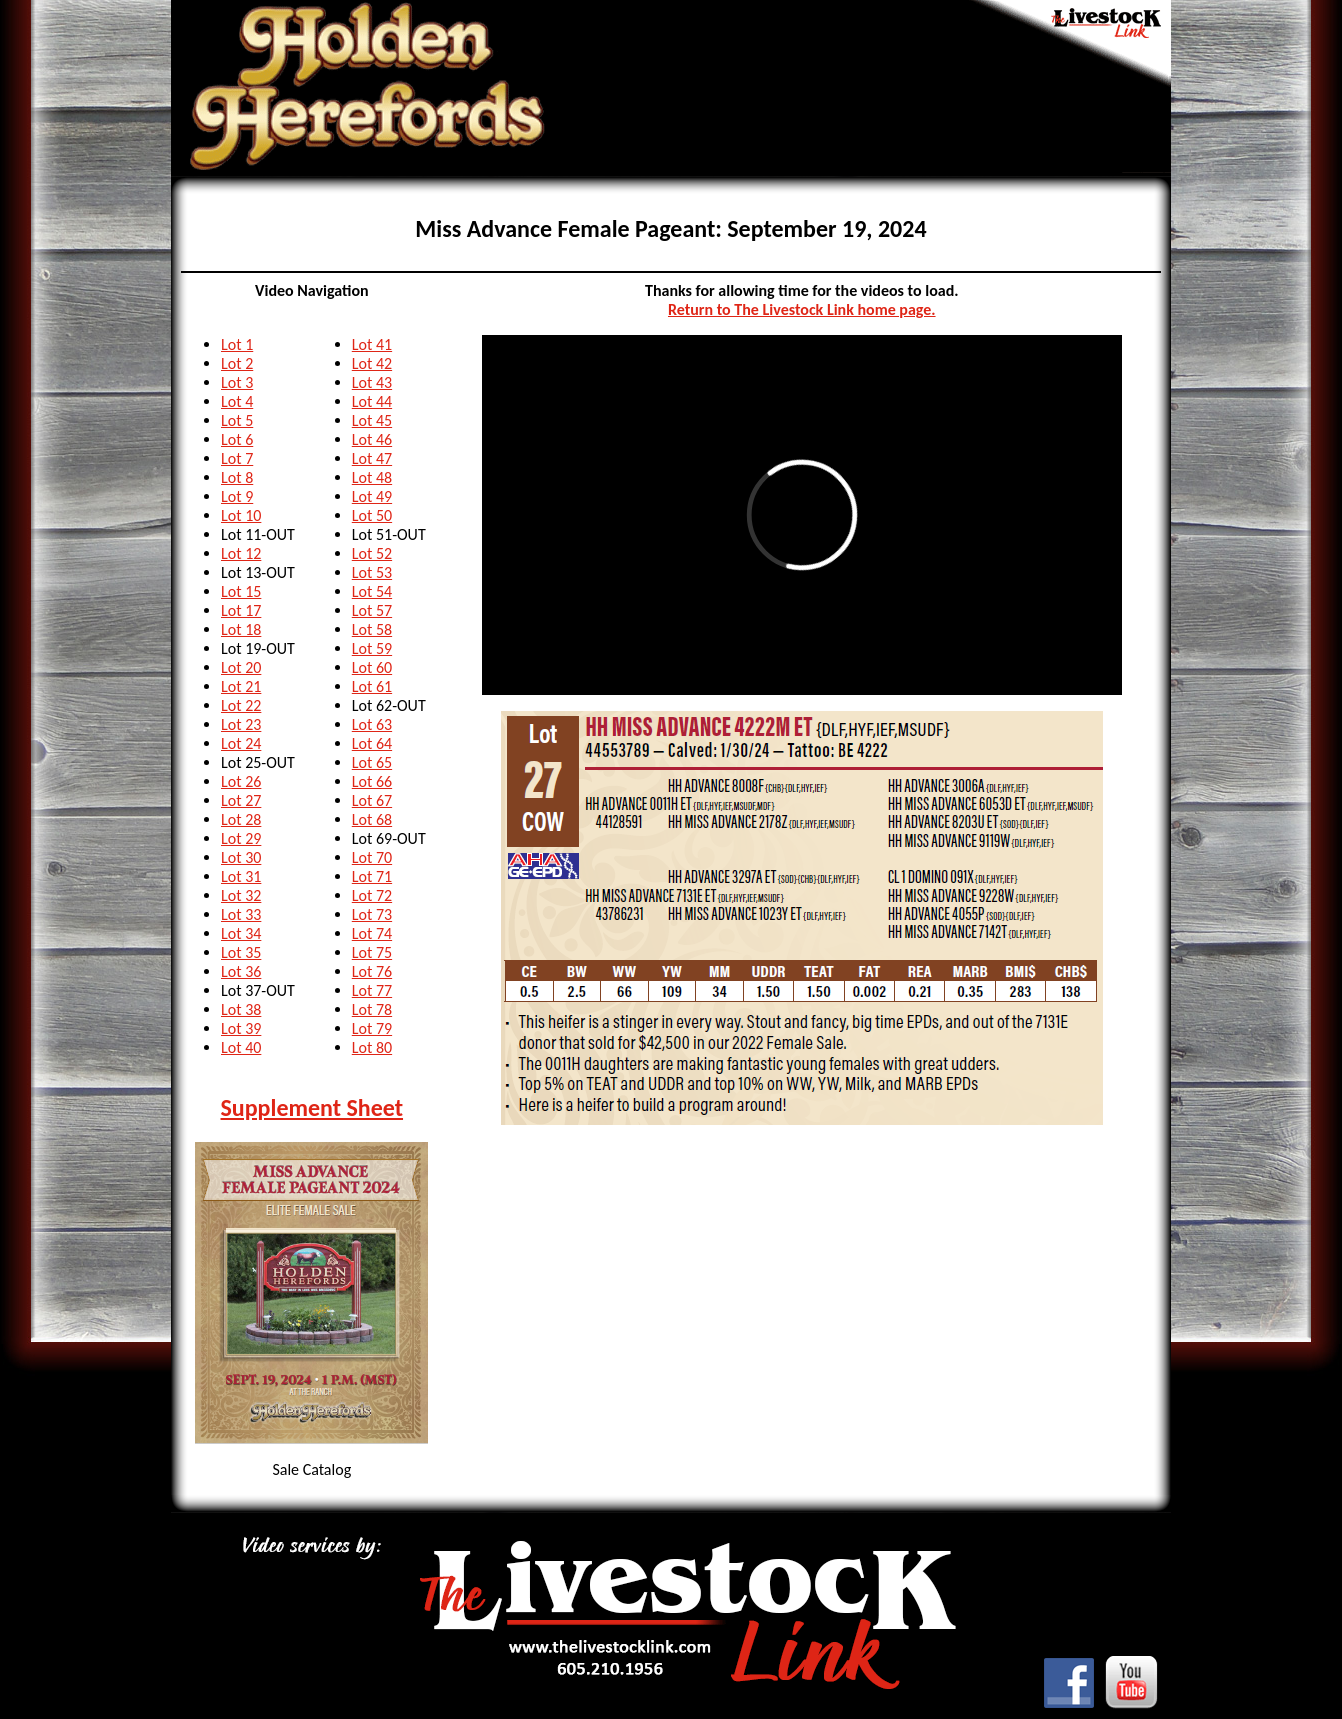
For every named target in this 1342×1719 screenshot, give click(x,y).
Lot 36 (241, 971)
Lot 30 (241, 857)
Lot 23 (241, 724)
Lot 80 (372, 1047)
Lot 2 (237, 363)
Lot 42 (372, 363)
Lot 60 (372, 667)
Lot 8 (237, 477)
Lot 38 (241, 1009)
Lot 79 (372, 1028)
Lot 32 (241, 895)
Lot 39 (241, 1028)
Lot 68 (372, 819)
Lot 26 (241, 781)
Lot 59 (372, 648)
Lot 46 (372, 439)
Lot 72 (372, 895)
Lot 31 (241, 876)
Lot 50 (372, 515)
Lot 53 (372, 572)
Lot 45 (372, 420)
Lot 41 (372, 344)
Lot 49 (372, 496)
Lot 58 (372, 629)
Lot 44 (372, 401)
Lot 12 (241, 553)
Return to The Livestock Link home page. (802, 309)
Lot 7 (237, 458)
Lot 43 (372, 382)
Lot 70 (372, 857)
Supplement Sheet (312, 1107)
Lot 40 (241, 1047)
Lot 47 (372, 458)
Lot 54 (372, 591)
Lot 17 (241, 610)
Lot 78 (372, 1009)
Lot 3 (237, 382)
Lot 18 (241, 629)
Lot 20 (241, 667)
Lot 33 (241, 914)
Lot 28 (241, 819)
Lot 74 (372, 933)
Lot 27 (241, 800)
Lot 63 (372, 724)
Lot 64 (372, 743)
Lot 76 (372, 971)
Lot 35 (241, 952)
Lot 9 (237, 496)
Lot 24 (241, 743)
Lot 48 (372, 477)
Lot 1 (237, 344)
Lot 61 (372, 686)
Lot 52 (372, 553)
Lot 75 (372, 952)
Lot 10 (241, 515)
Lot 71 (372, 876)
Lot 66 (372, 781)
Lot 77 (372, 990)
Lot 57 (372, 610)
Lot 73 (372, 914)
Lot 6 (237, 439)
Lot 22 (241, 705)
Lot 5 (237, 420)
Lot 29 (241, 838)
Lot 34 (241, 933)
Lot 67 (372, 800)
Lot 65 (372, 762)
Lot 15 (241, 591)
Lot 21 (241, 686)
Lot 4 (237, 401)
